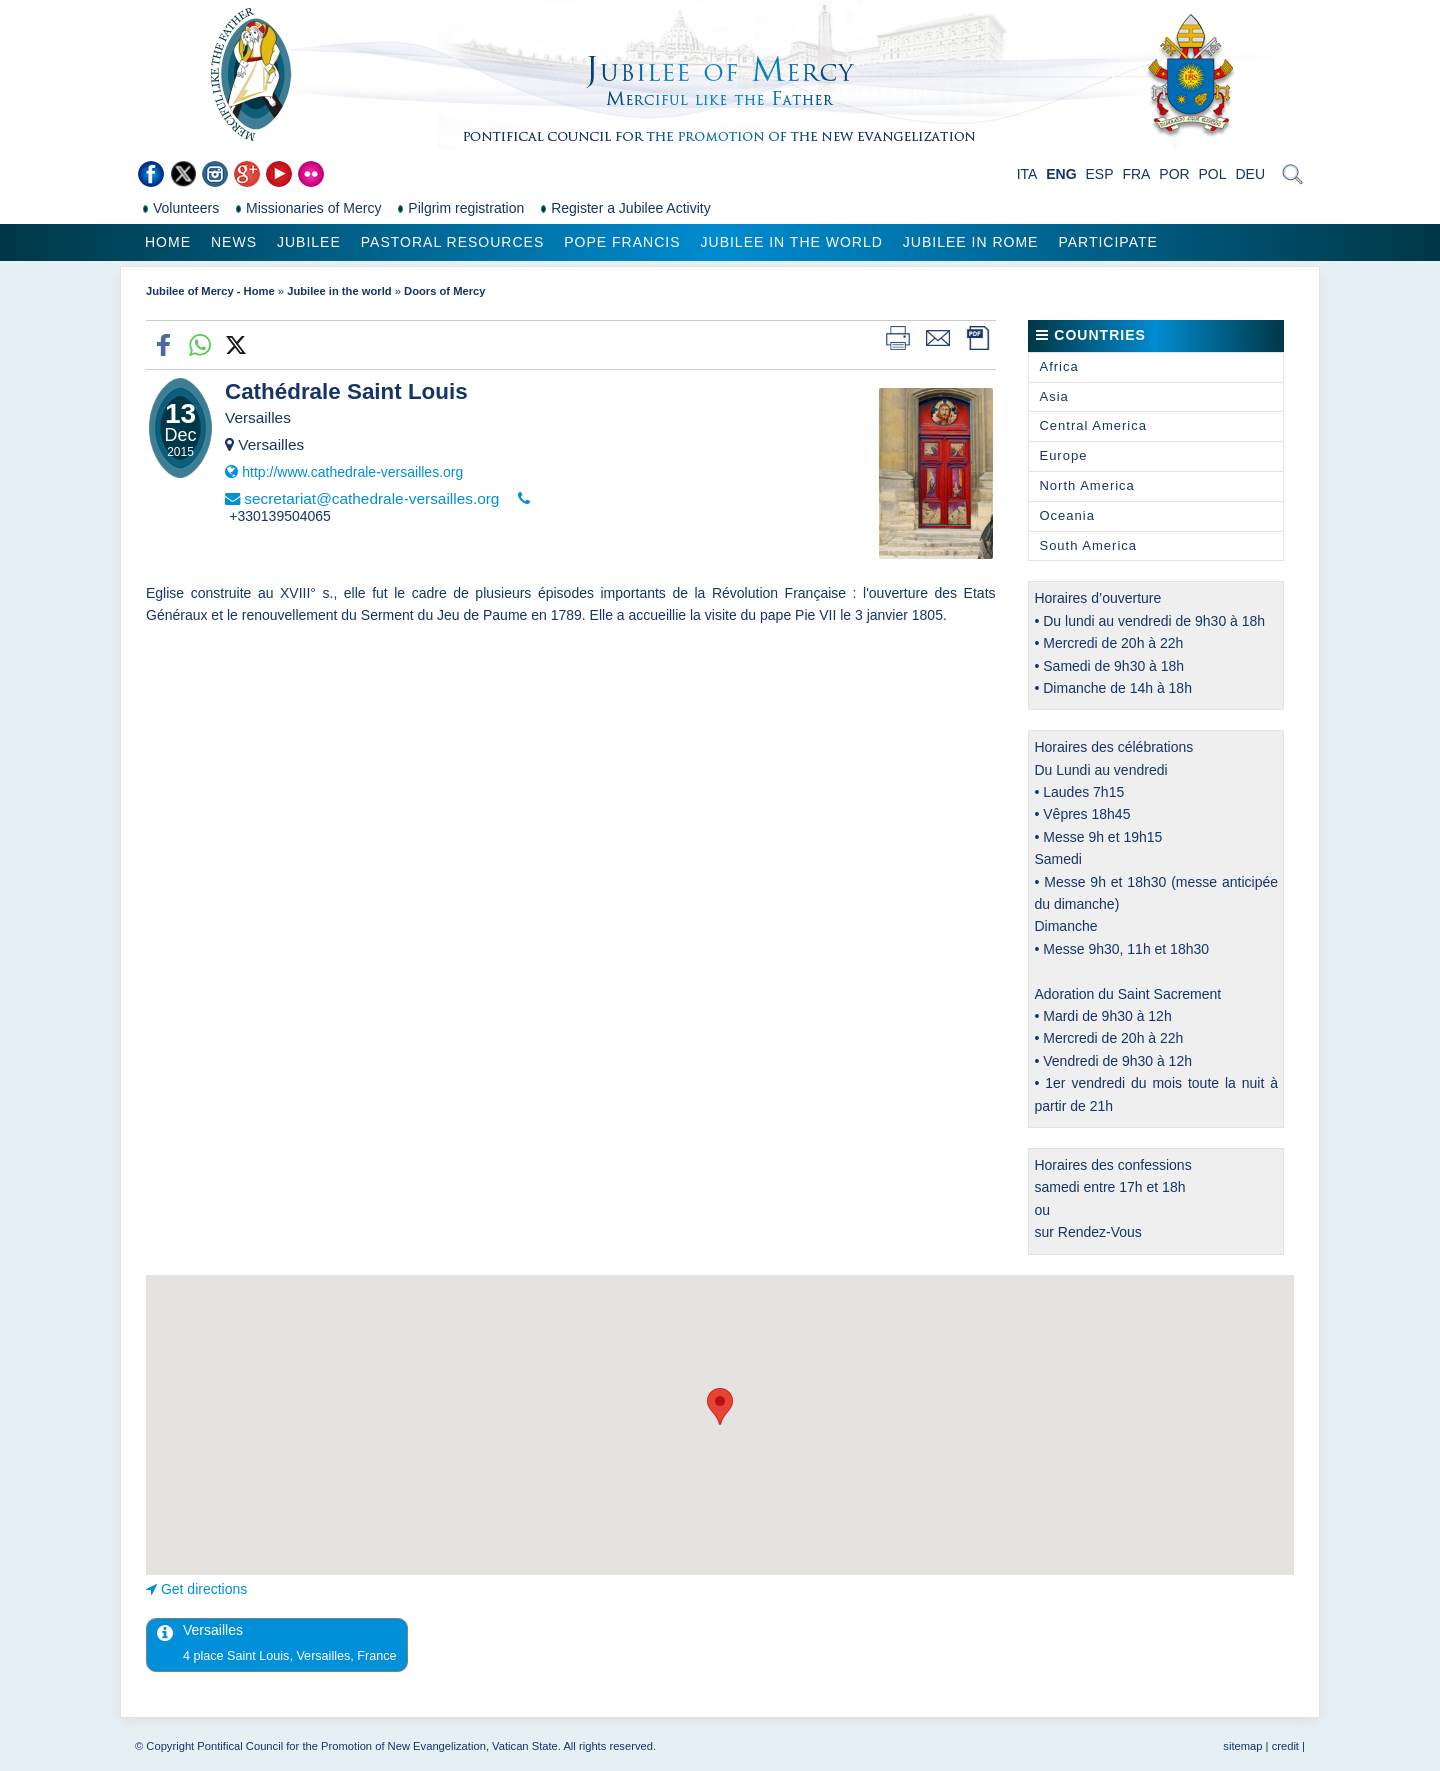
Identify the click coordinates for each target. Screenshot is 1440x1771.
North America (1086, 485)
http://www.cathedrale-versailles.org (352, 472)
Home (168, 242)
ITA (1027, 174)
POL (1213, 174)
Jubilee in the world (792, 242)
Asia (1053, 396)
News (234, 242)
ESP (1100, 174)
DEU (1250, 174)
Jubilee (309, 242)
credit (1285, 1746)
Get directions (204, 1589)
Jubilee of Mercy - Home (210, 291)
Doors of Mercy (444, 291)
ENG (1061, 174)
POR (1174, 174)
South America (1088, 545)
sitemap (1242, 1746)
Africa (1058, 366)
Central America (1092, 425)
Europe (1063, 455)
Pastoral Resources (452, 242)
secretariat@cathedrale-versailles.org (371, 498)
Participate (1107, 242)
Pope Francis (622, 242)
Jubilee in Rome (971, 242)
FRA (1136, 174)
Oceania (1066, 515)
